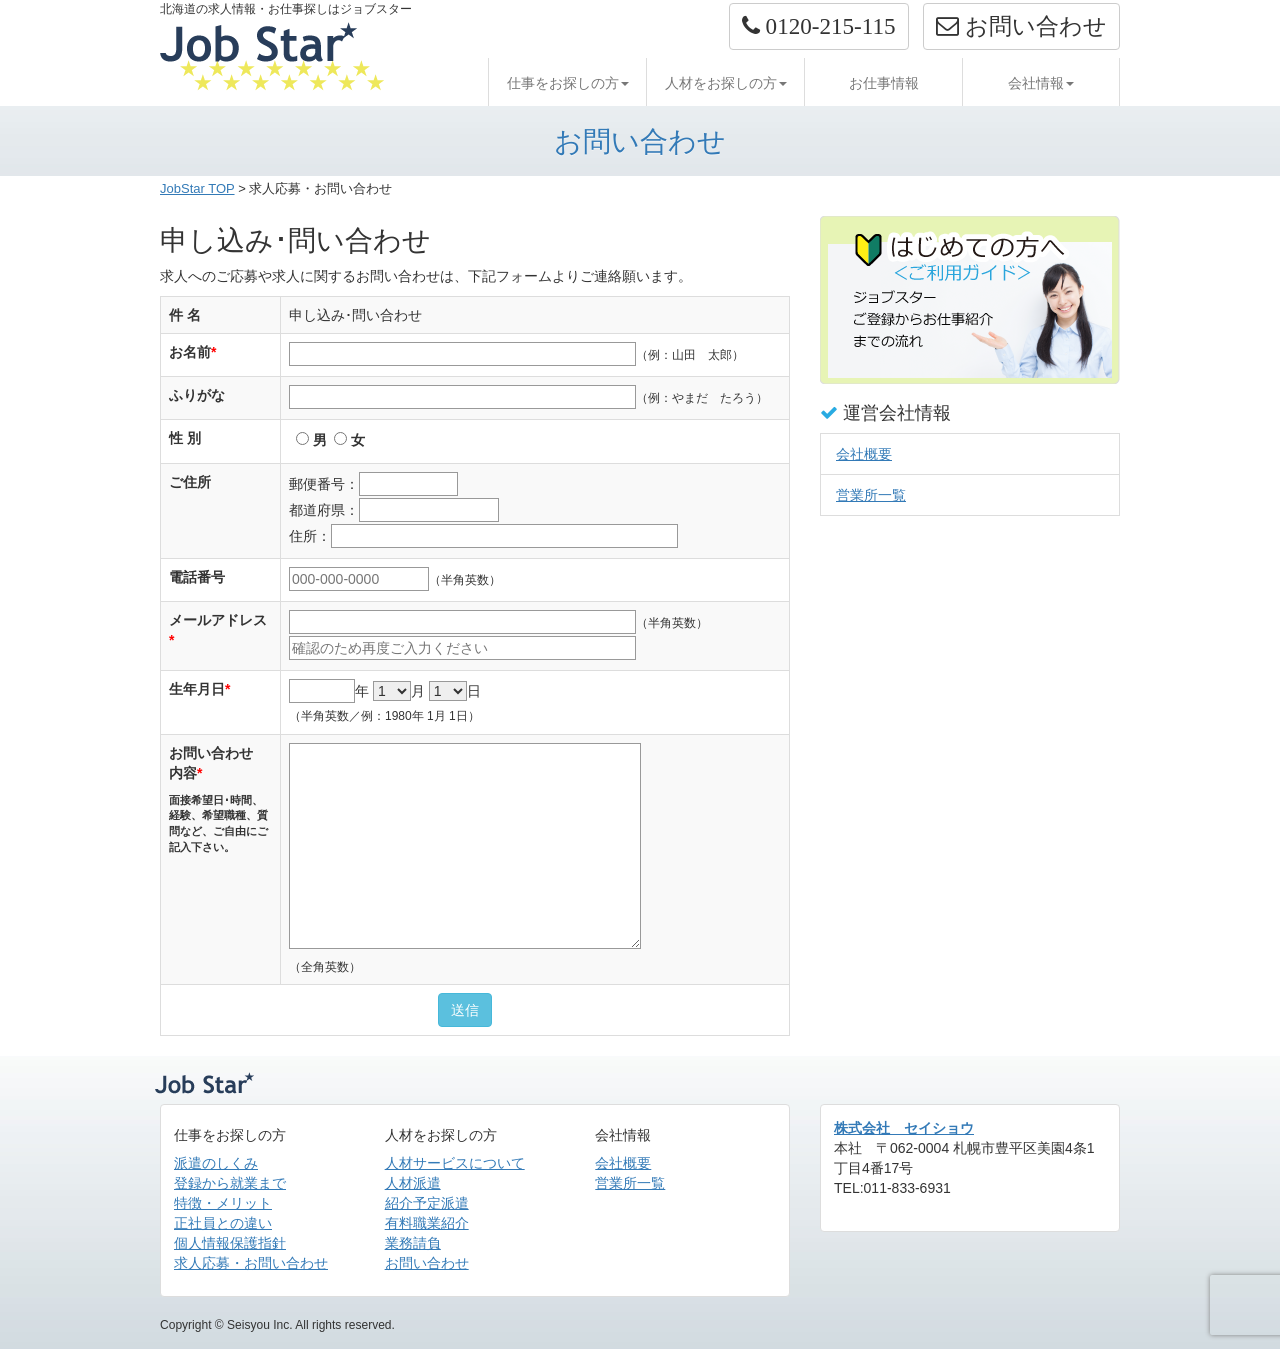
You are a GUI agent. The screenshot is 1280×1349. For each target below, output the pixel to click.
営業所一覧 (871, 495)
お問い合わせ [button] (1021, 26)
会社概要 (864, 454)
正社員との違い (223, 1223)
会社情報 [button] (1041, 83)
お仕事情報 (884, 83)
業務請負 (413, 1243)
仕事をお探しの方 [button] (568, 83)
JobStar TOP (197, 188)
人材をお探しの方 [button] (726, 83)
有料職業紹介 (427, 1223)
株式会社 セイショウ (904, 1128)
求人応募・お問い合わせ (251, 1263)
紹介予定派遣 (427, 1203)
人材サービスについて (455, 1163)
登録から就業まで (230, 1183)
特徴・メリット (223, 1203)
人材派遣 (413, 1183)
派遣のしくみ (216, 1163)
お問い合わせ (427, 1263)
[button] (819, 26)
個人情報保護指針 (230, 1243)
